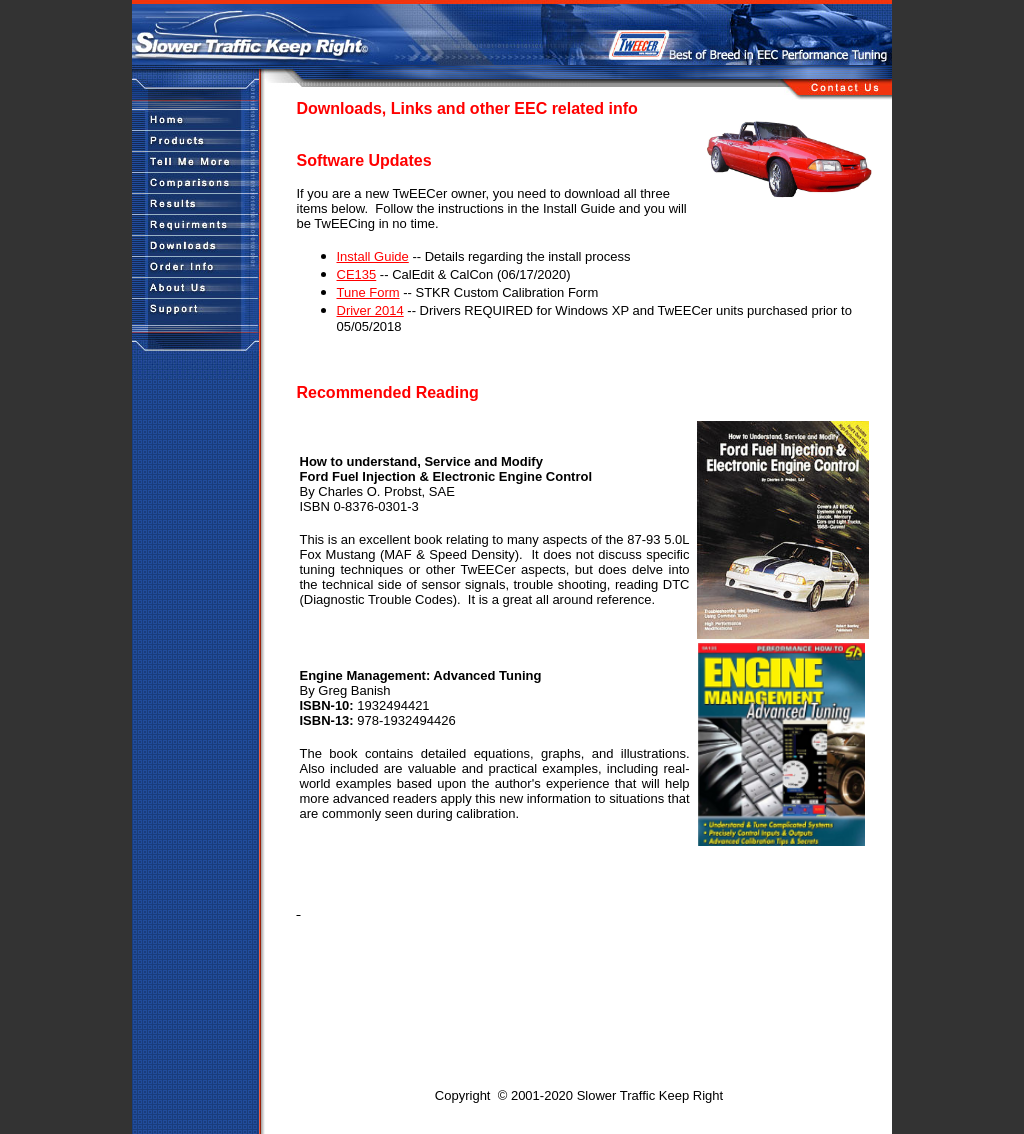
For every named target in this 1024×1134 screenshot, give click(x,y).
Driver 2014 (370, 310)
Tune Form (368, 292)
